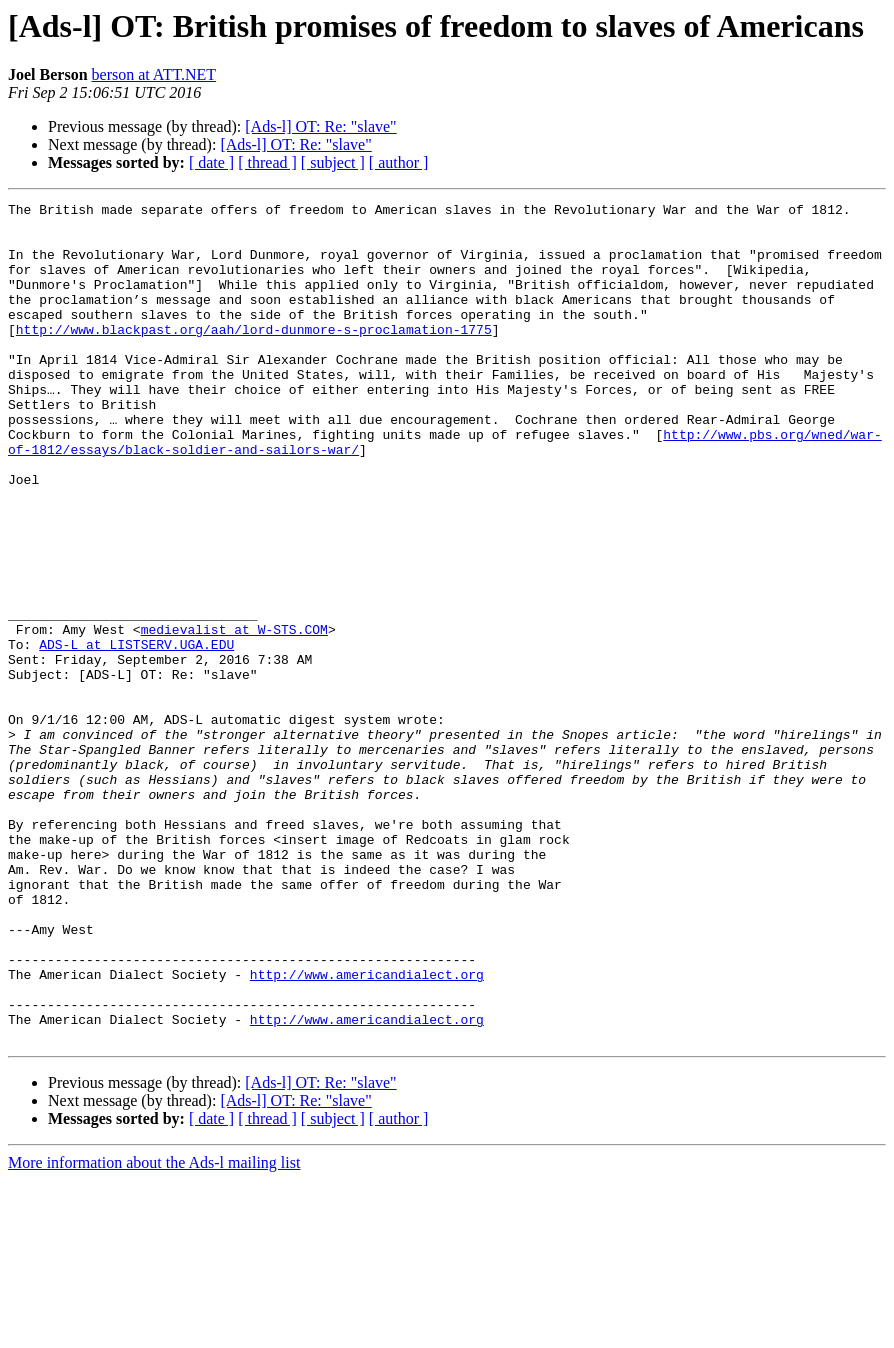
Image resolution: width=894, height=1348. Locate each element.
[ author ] (399, 162)
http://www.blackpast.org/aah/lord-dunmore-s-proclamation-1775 (254, 356)
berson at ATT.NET (154, 74)
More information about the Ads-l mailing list (154, 1330)
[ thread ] (267, 162)
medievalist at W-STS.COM (234, 716)
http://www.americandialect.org (367, 1130)
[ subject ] (333, 162)
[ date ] (211, 162)
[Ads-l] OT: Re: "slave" (320, 126)
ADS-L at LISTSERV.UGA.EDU (136, 734)
